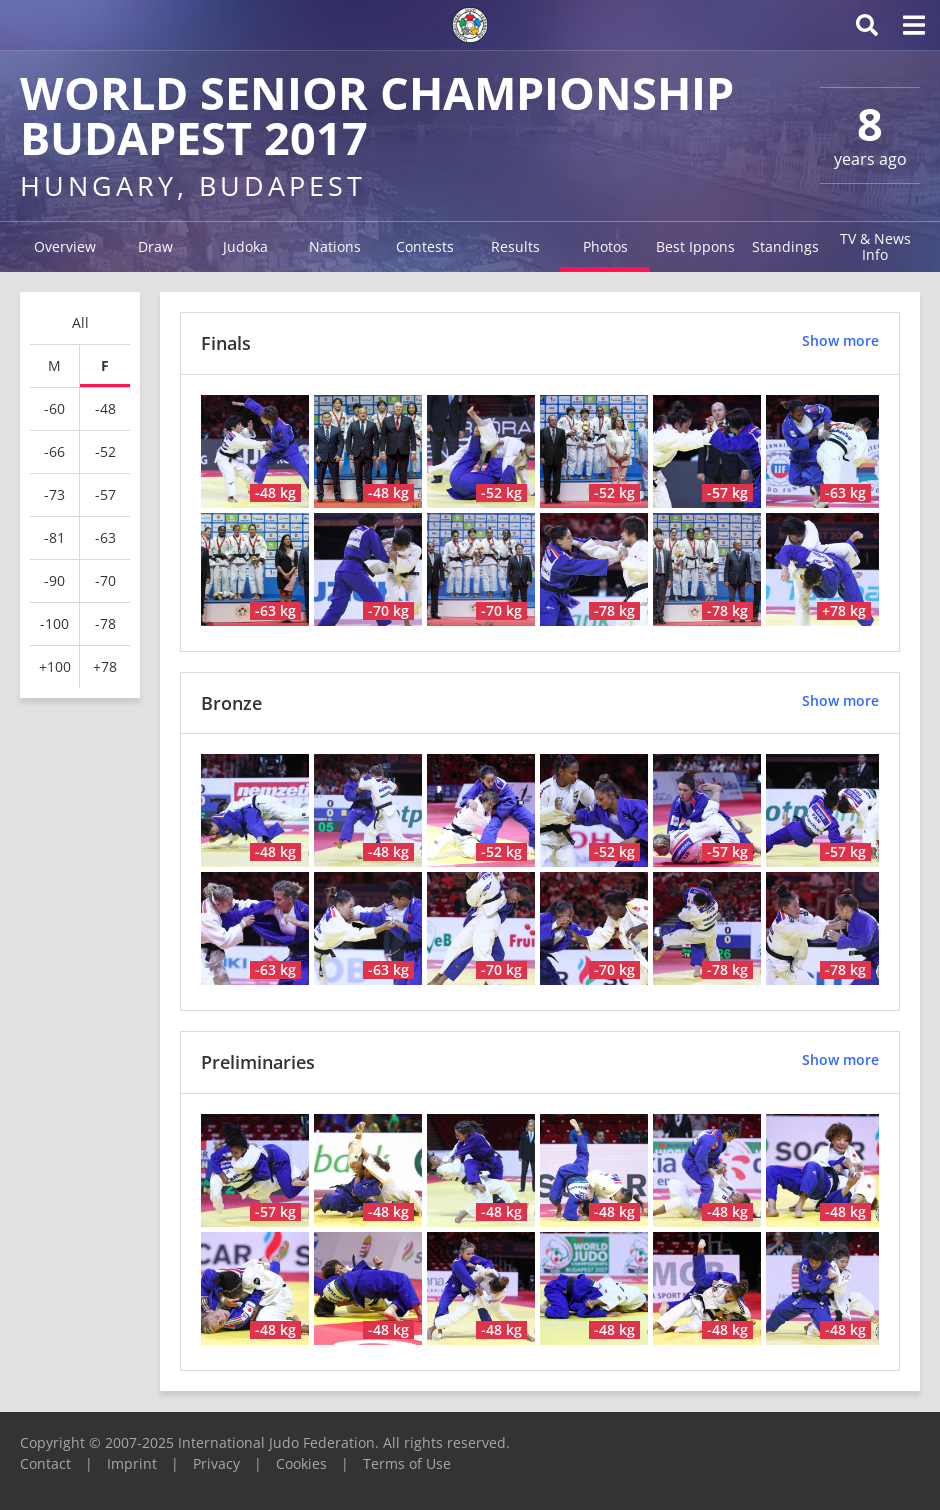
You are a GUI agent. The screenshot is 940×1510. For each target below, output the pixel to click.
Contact (45, 1463)
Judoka (245, 246)
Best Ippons (695, 246)
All (80, 322)
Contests (425, 246)
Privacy (216, 1463)
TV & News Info (875, 246)
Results (515, 246)
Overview (65, 246)
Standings (785, 246)
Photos (605, 246)
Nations (335, 246)
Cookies (301, 1463)
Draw (155, 246)
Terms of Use (407, 1463)
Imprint (132, 1463)
